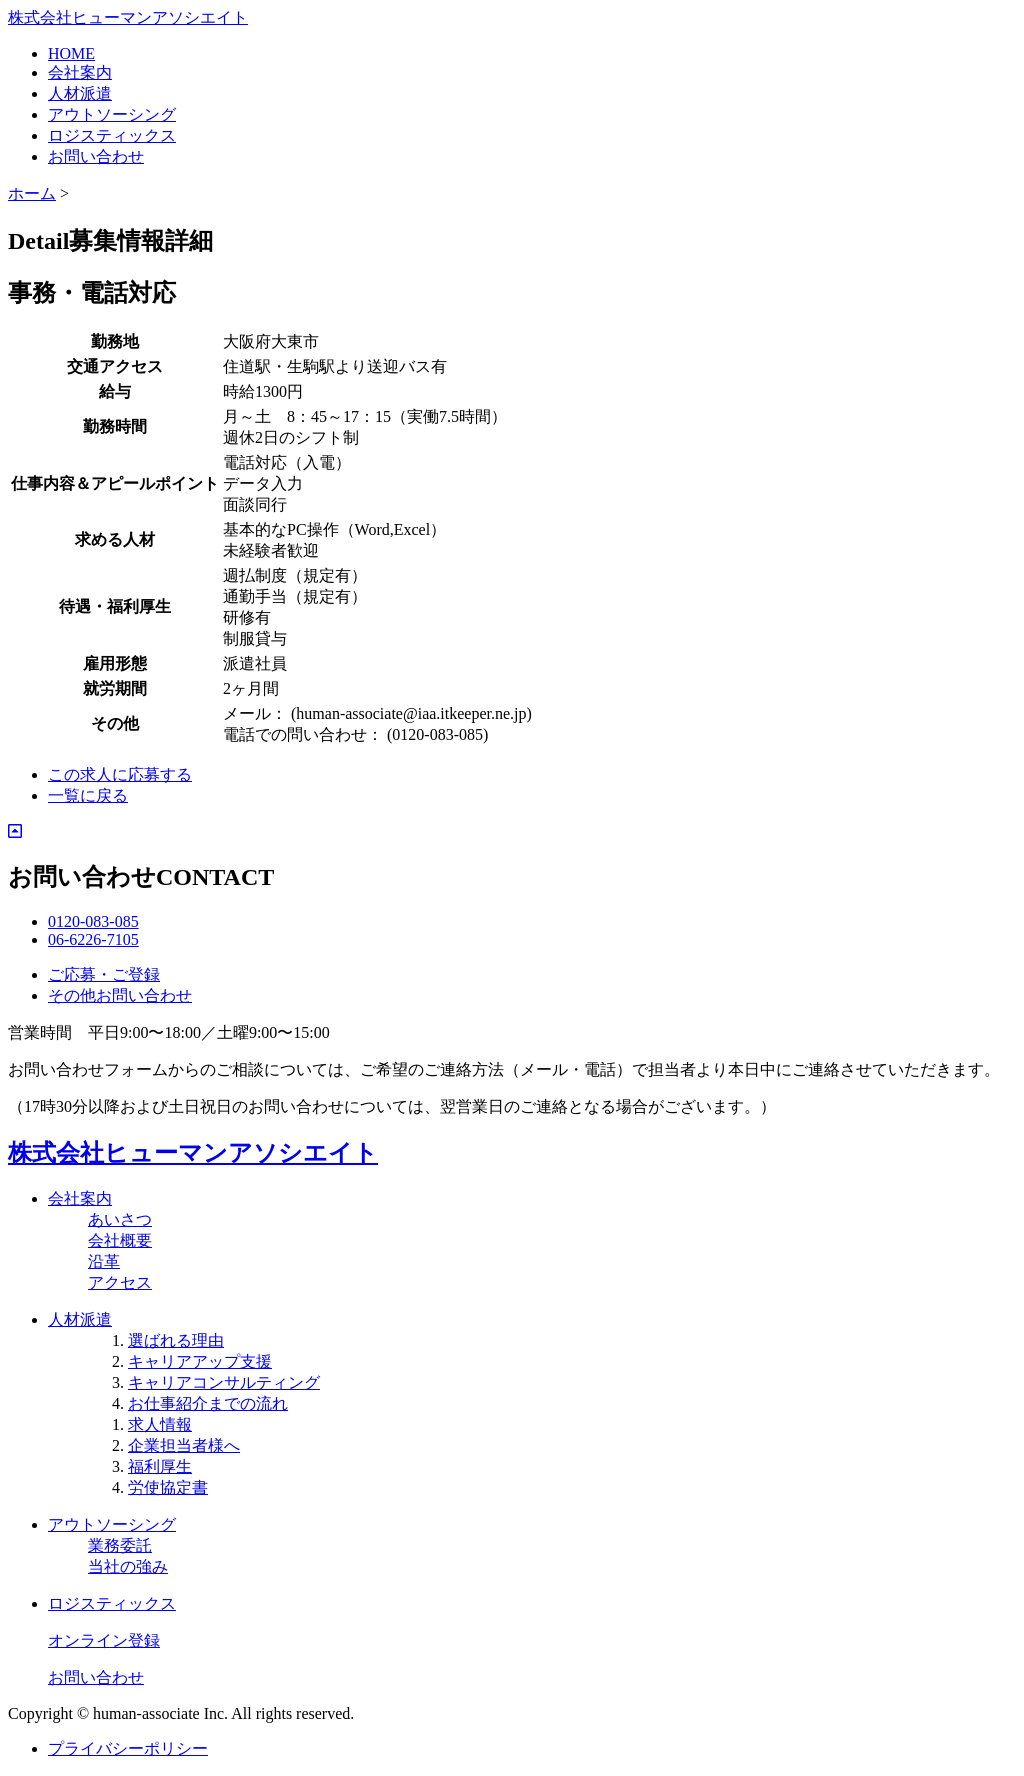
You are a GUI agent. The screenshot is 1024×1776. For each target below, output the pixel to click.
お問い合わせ (96, 156)
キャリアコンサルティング (224, 1382)
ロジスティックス (112, 135)
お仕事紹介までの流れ (208, 1403)
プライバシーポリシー (128, 1748)
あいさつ (120, 1219)
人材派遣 (80, 93)
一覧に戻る (88, 795)
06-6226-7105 (93, 939)
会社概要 (120, 1240)
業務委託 (120, 1545)
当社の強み (128, 1566)
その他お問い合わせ (120, 995)
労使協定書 (168, 1487)
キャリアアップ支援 (200, 1361)
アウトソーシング (112, 114)
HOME (71, 53)
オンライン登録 (104, 1640)
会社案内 (80, 72)
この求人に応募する (120, 774)
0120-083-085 (93, 921)
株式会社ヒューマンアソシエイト (128, 17)
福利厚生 (160, 1466)
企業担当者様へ (184, 1445)
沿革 (104, 1261)
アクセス (120, 1282)
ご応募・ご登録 (104, 974)
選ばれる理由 (176, 1340)
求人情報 (160, 1424)
